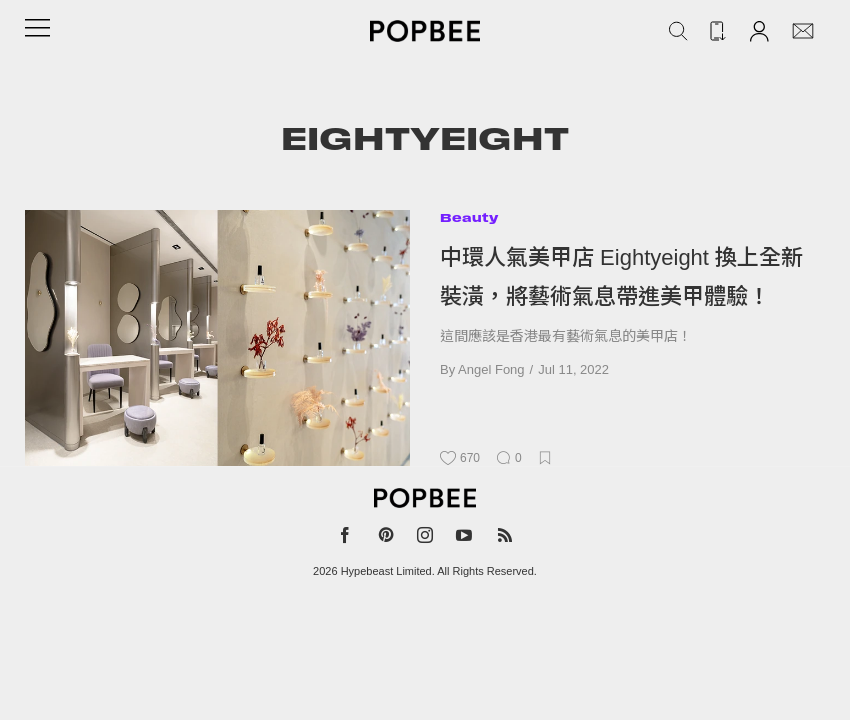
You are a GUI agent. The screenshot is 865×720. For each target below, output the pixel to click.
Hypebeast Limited (386, 571)
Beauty (469, 217)
